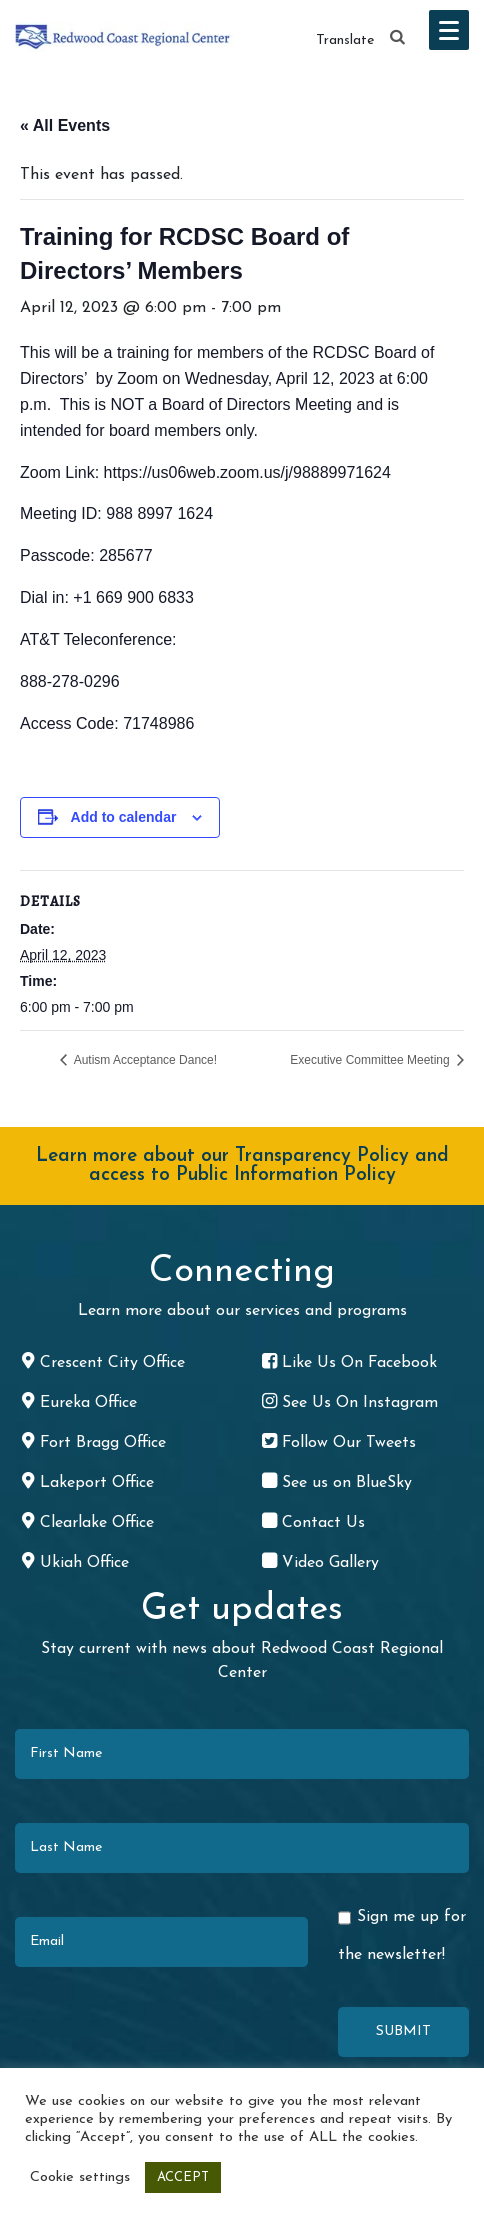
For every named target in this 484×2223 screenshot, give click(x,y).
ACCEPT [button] (183, 2177)
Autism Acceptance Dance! (144, 1060)
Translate (345, 40)
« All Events (65, 125)
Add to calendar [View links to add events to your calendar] (124, 817)
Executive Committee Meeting (371, 1060)
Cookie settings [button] (80, 2177)
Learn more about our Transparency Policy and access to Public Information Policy (242, 1166)
